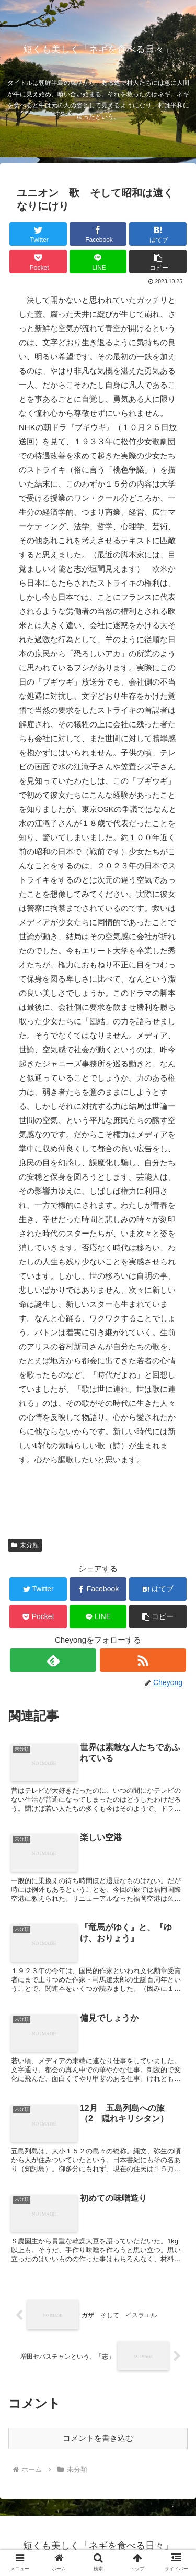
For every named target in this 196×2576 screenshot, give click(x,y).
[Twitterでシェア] (38, 234)
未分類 (25, 1545)
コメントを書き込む (98, 2438)
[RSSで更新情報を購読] (143, 1660)
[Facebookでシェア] (98, 234)
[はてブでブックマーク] (158, 234)
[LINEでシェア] (98, 261)
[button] (158, 261)
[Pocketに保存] (38, 261)
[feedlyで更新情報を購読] (53, 1660)
